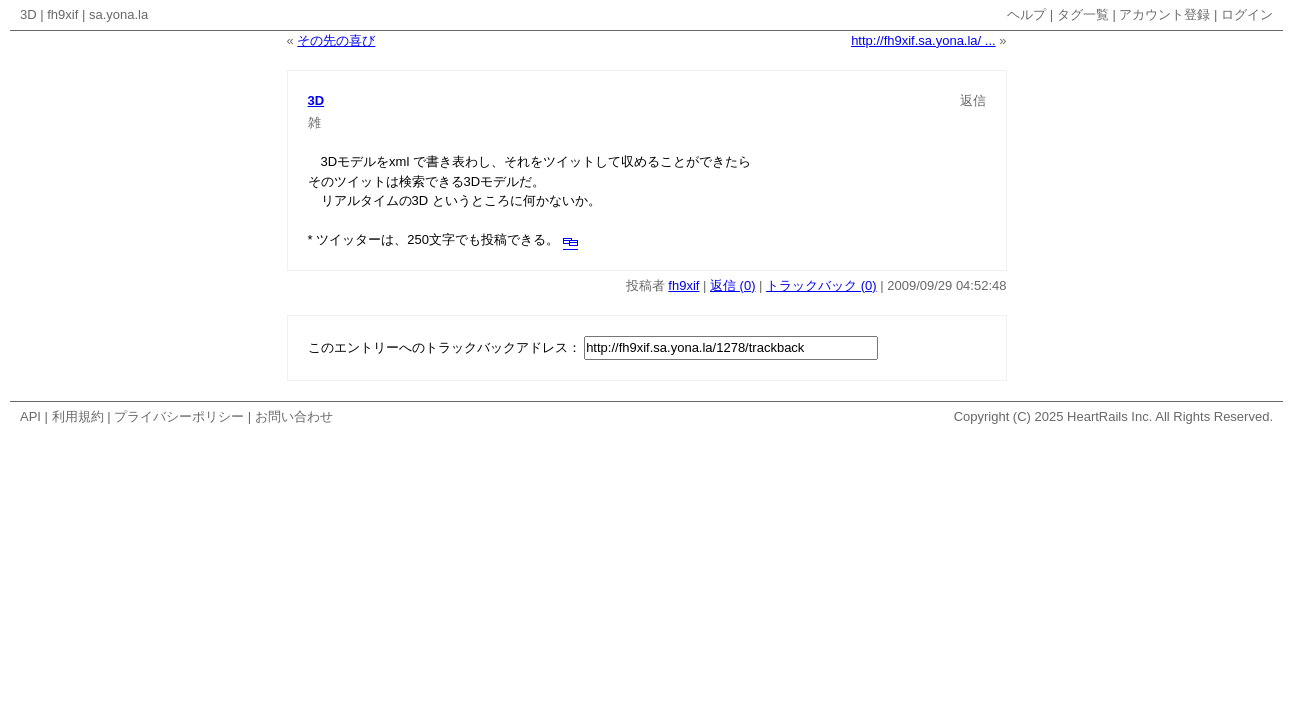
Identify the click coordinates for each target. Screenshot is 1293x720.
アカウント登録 (1164, 14)
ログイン (1247, 14)
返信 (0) (733, 285)
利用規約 (78, 416)
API (30, 416)
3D (28, 14)
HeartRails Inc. (1109, 416)
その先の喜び (336, 40)
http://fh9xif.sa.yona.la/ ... (923, 40)
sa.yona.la (118, 14)
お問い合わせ (294, 416)
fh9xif (62, 14)
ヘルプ (1026, 14)
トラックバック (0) (821, 285)
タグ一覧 (1083, 14)
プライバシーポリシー (179, 416)
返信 (973, 100)
